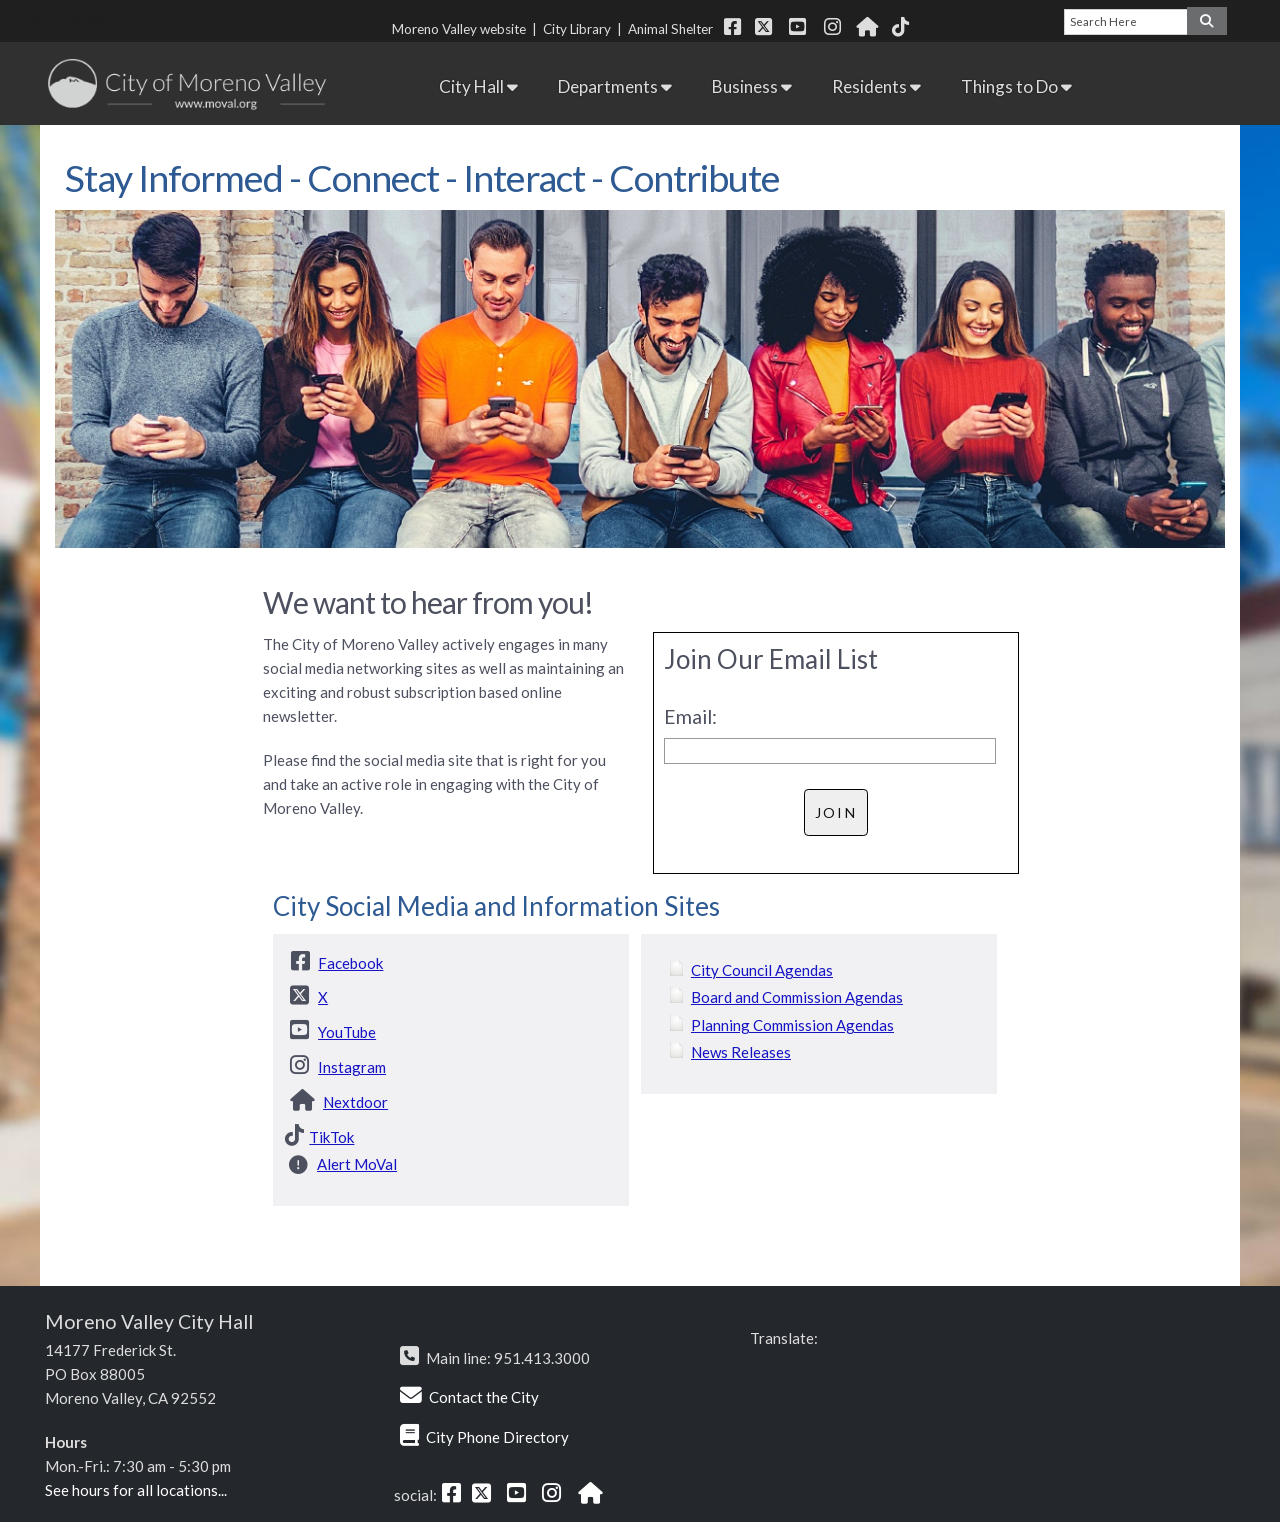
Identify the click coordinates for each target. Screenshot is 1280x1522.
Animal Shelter (673, 29)
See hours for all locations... (136, 1490)
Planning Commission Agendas (792, 1025)
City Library (577, 29)
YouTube (347, 1032)
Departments (615, 86)
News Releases (741, 1052)
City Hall (478, 86)
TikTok (331, 1137)
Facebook (350, 963)
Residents (876, 86)
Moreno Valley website (459, 29)
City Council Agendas (762, 970)
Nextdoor (355, 1102)
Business (752, 86)
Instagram (352, 1067)
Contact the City (484, 1397)
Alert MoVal (357, 1164)
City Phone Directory (497, 1437)
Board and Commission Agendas (797, 997)
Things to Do (1016, 86)
